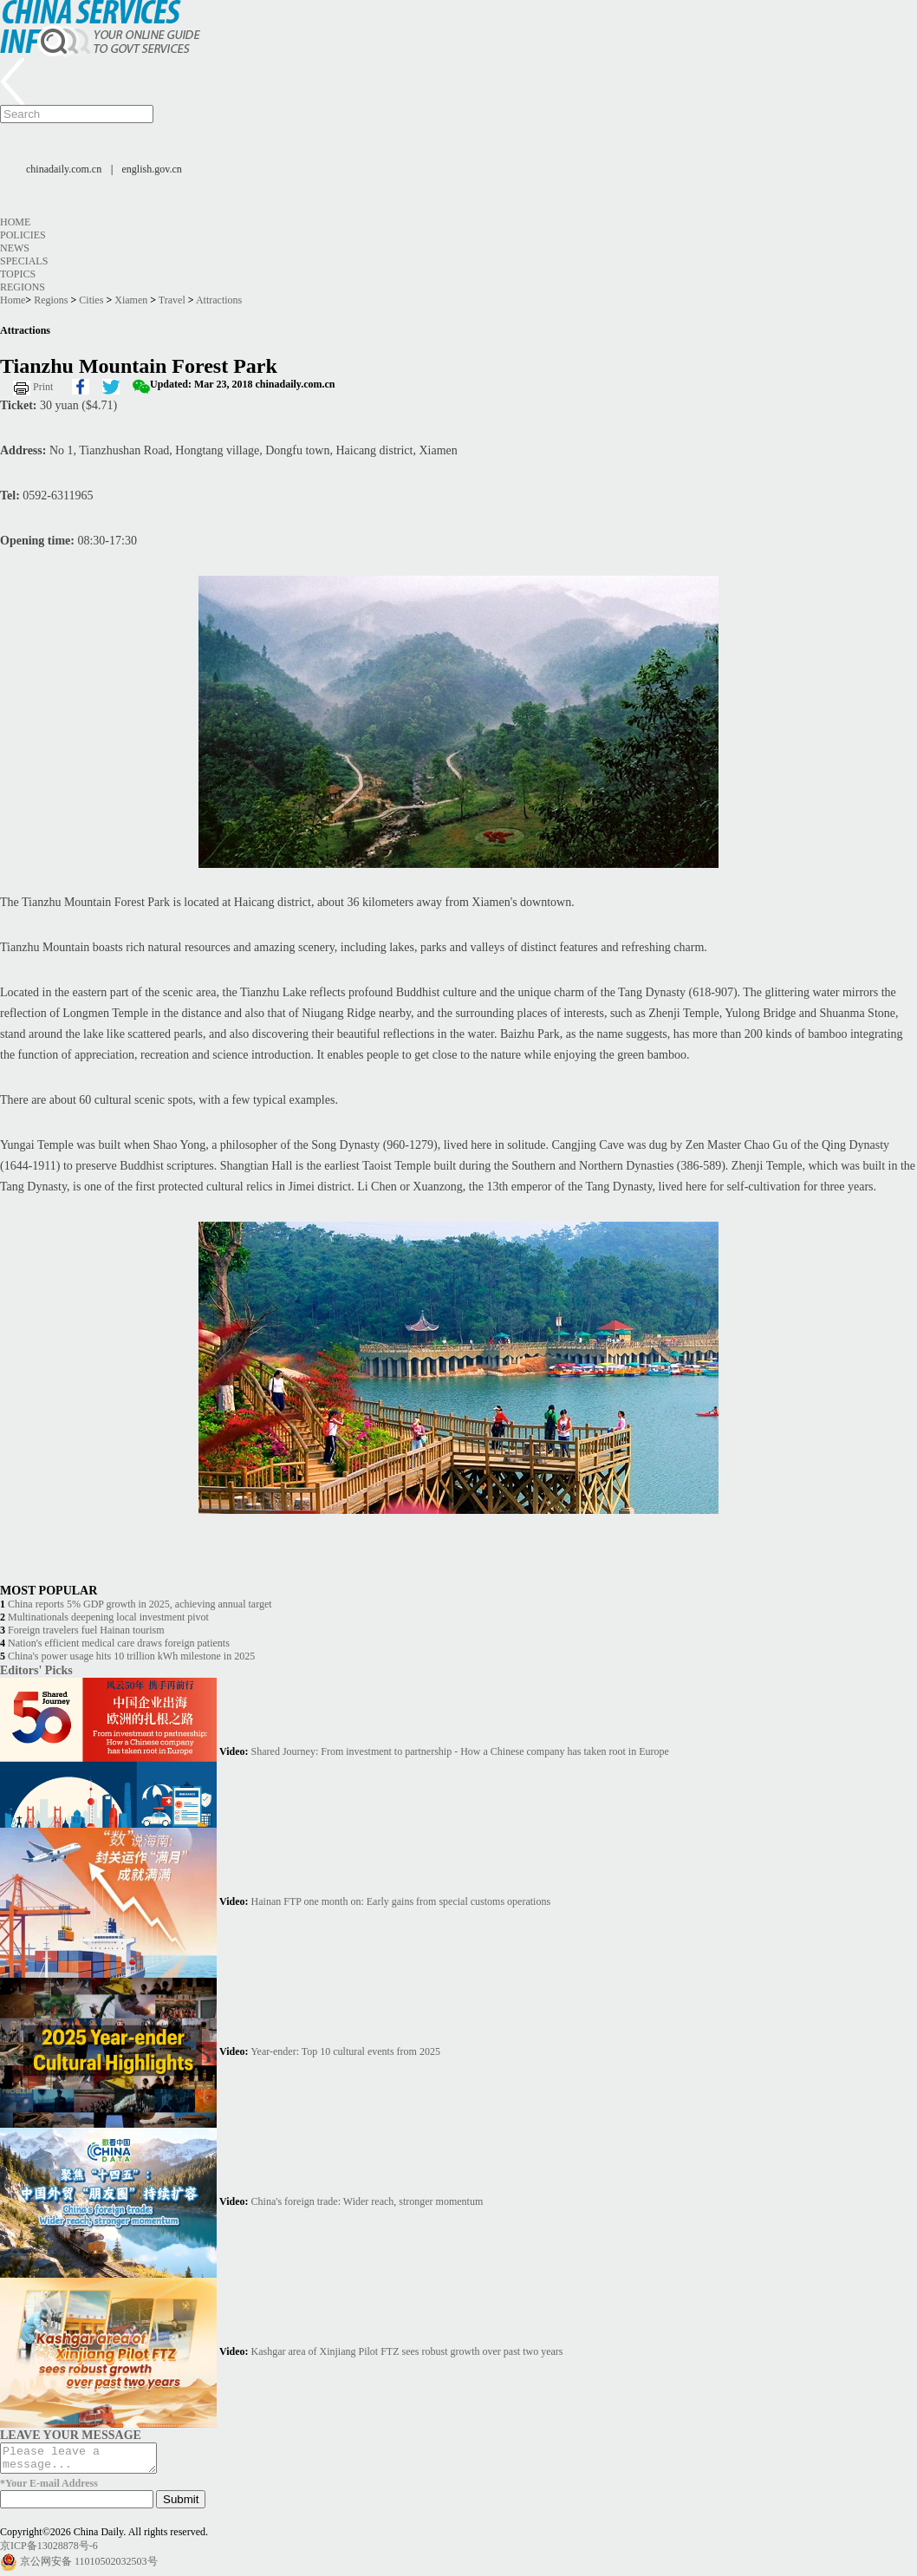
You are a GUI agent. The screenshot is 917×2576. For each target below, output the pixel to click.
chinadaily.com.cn (63, 169)
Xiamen (130, 300)
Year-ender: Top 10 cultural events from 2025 (345, 2051)
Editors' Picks (36, 1670)
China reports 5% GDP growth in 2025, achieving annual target (140, 1604)
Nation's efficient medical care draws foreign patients (119, 1643)
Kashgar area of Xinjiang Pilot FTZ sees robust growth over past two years (407, 2351)
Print (43, 387)
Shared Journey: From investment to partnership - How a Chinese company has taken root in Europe (460, 1751)
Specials (24, 261)
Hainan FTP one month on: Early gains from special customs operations (401, 1901)
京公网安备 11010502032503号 (89, 2566)
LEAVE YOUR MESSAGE (70, 2435)
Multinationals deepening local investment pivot (108, 1617)
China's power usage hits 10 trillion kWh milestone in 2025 (131, 1656)
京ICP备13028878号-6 (49, 2551)
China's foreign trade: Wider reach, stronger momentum (367, 2201)
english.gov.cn (152, 169)
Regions (22, 287)
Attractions (219, 300)
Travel (172, 300)
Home (15, 222)
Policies (23, 235)
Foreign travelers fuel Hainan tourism (86, 1630)
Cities (91, 300)
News (14, 248)
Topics (18, 274)
